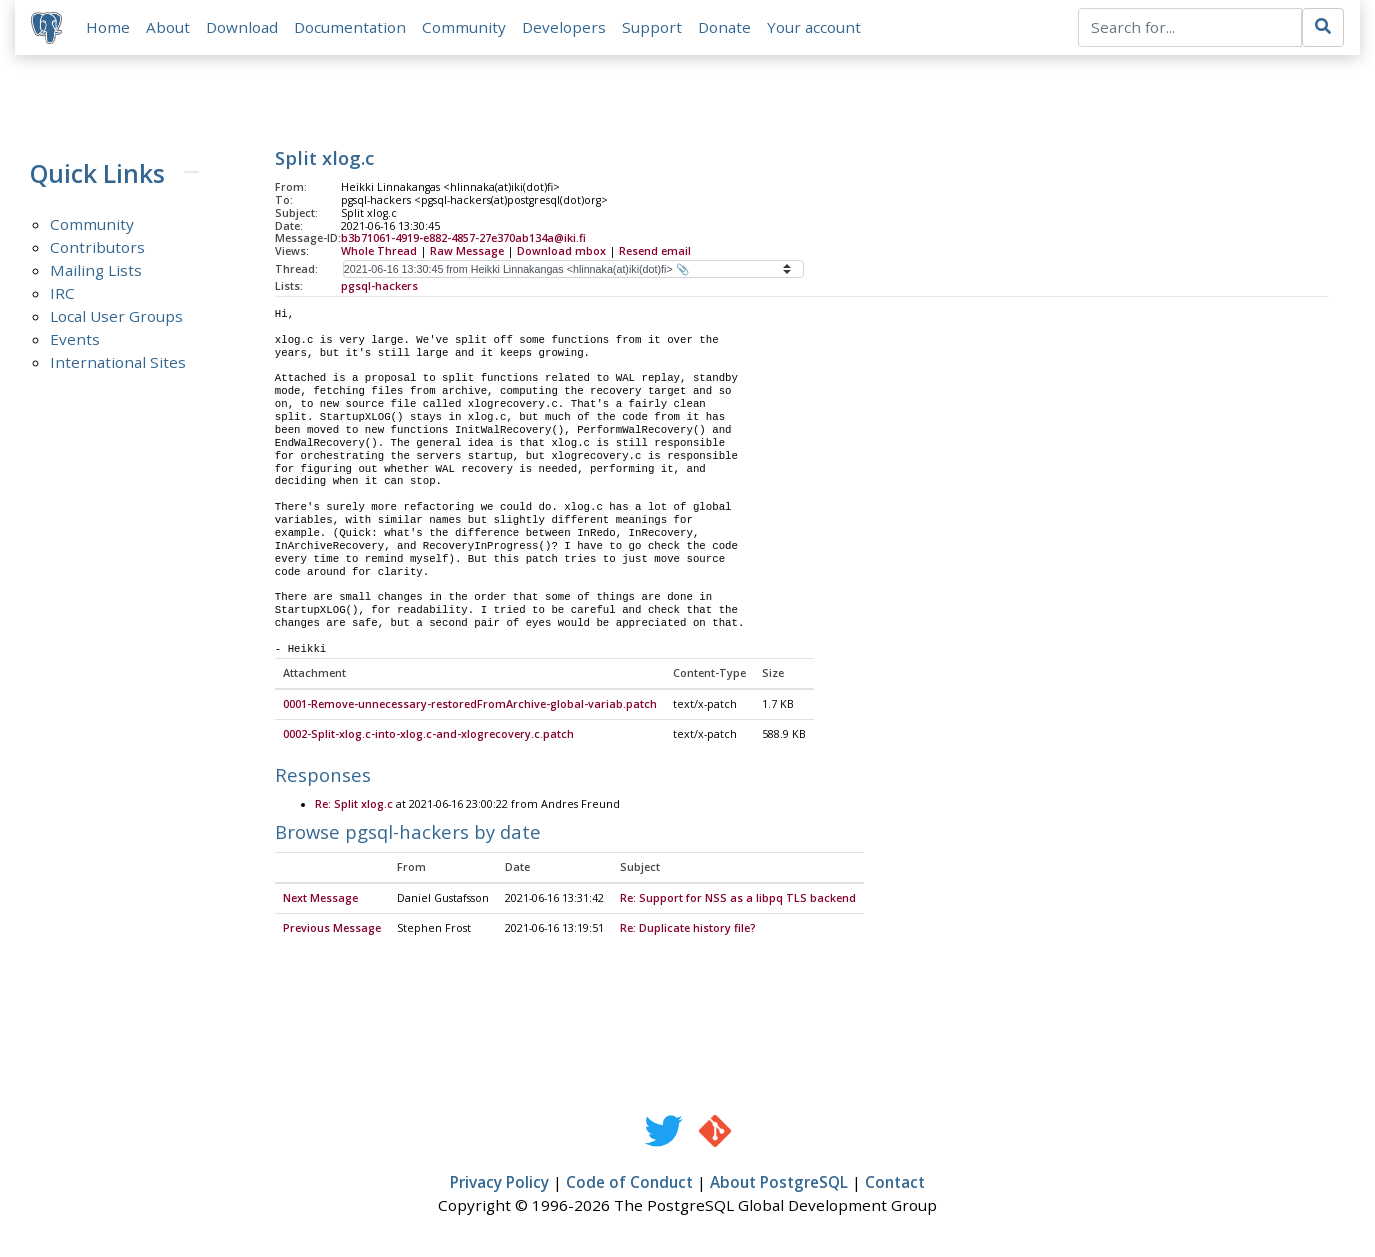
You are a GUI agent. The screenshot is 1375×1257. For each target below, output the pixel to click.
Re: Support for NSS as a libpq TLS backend (738, 899)
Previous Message (332, 929)
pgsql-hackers (379, 286)
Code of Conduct (629, 1183)
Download (242, 27)
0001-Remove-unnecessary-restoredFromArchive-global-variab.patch (470, 705)
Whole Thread (379, 251)
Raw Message (467, 251)
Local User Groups (116, 316)
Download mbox (561, 251)
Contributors (97, 247)
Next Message (320, 899)
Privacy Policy (499, 1183)
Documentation (350, 27)
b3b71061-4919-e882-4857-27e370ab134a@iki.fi (463, 239)
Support (652, 27)
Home (108, 27)
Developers (564, 27)
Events (75, 339)
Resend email (655, 251)
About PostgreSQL (779, 1183)
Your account (814, 27)
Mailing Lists (96, 270)
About (168, 27)
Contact (895, 1183)
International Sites (118, 362)
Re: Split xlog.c (354, 805)
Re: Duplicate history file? (688, 929)
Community (464, 27)
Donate (724, 27)
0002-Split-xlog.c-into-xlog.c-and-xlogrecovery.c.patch (428, 735)
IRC (62, 293)
